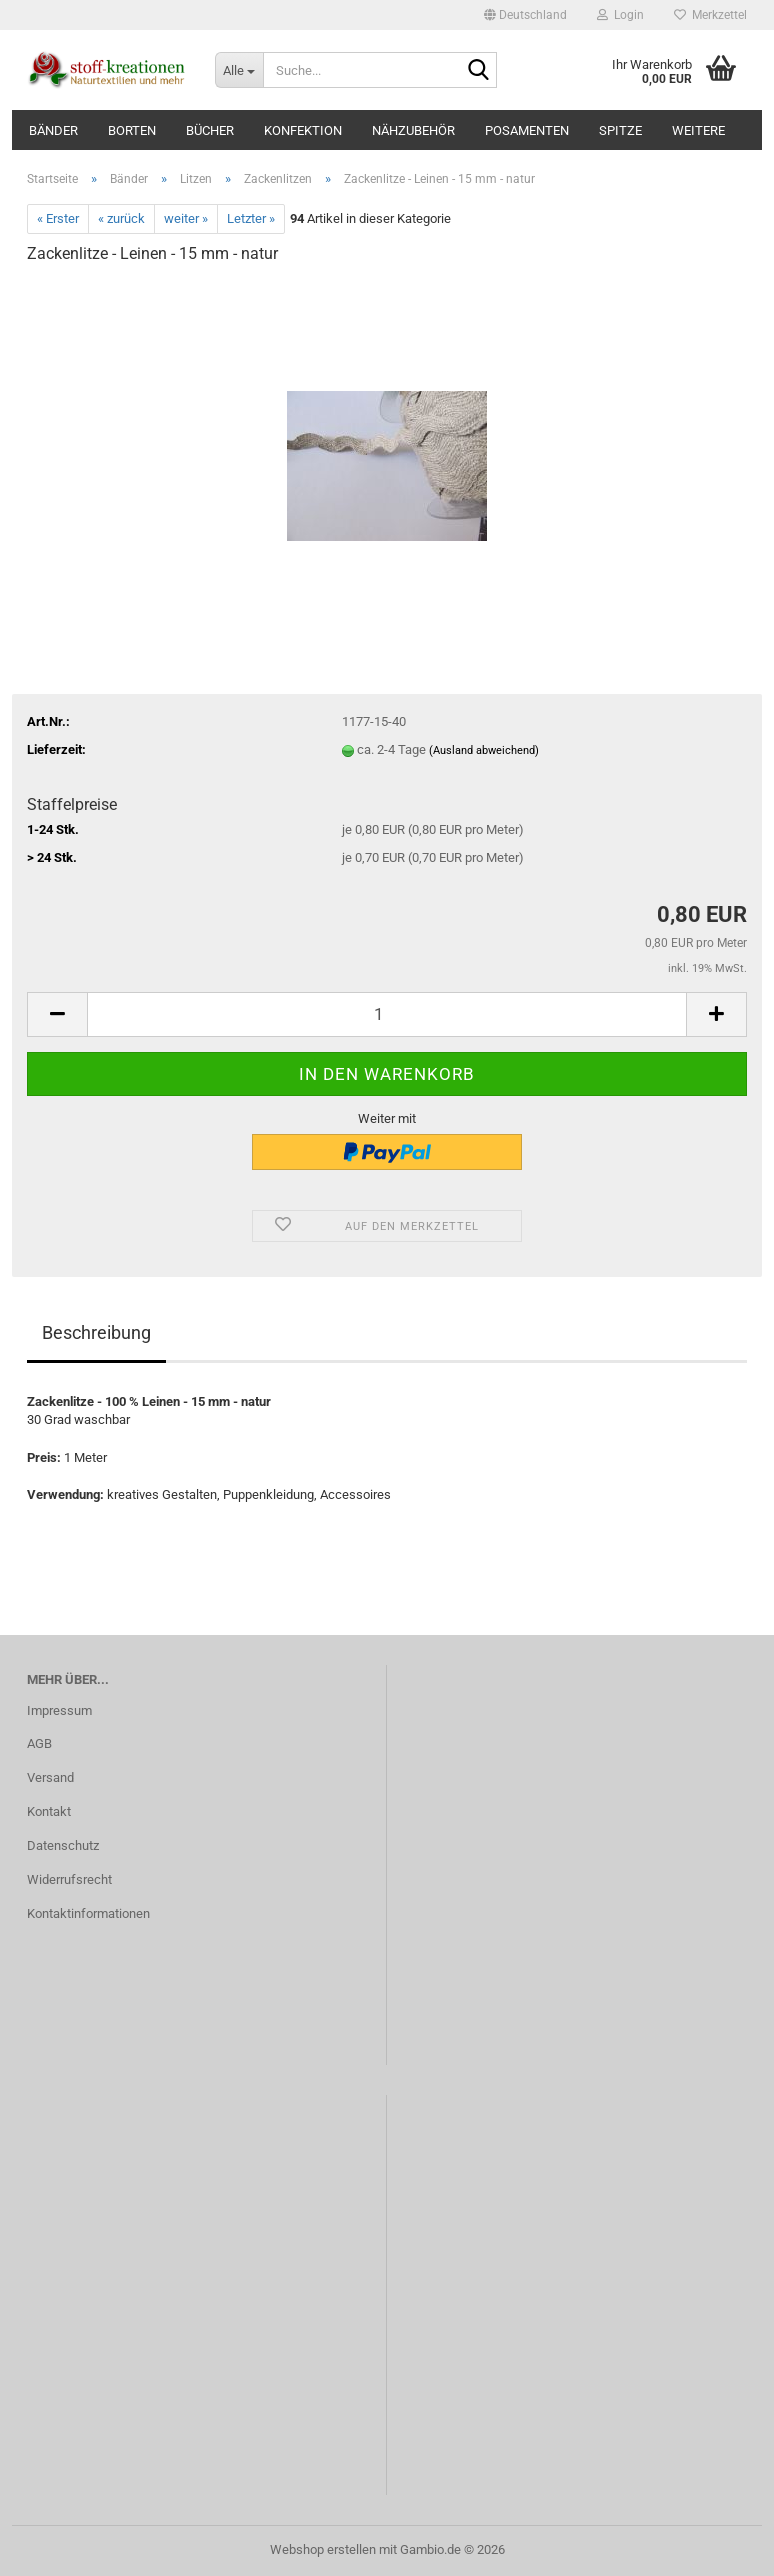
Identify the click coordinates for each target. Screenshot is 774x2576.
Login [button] (620, 15)
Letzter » (251, 218)
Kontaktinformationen (88, 1913)
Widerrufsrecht (69, 1879)
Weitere (698, 130)
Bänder (53, 130)
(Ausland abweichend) (484, 750)
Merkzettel (710, 15)
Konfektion (303, 130)
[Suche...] (239, 70)
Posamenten (527, 130)
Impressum (59, 1710)
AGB (39, 1743)
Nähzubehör (413, 130)
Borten (132, 130)
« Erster (58, 218)
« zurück (121, 218)
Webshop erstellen (323, 2549)
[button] (525, 15)
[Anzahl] (387, 1014)
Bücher (210, 130)
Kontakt (49, 1811)
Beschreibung (96, 1332)
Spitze (620, 130)
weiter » (186, 218)
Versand (50, 1777)
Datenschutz (63, 1845)
